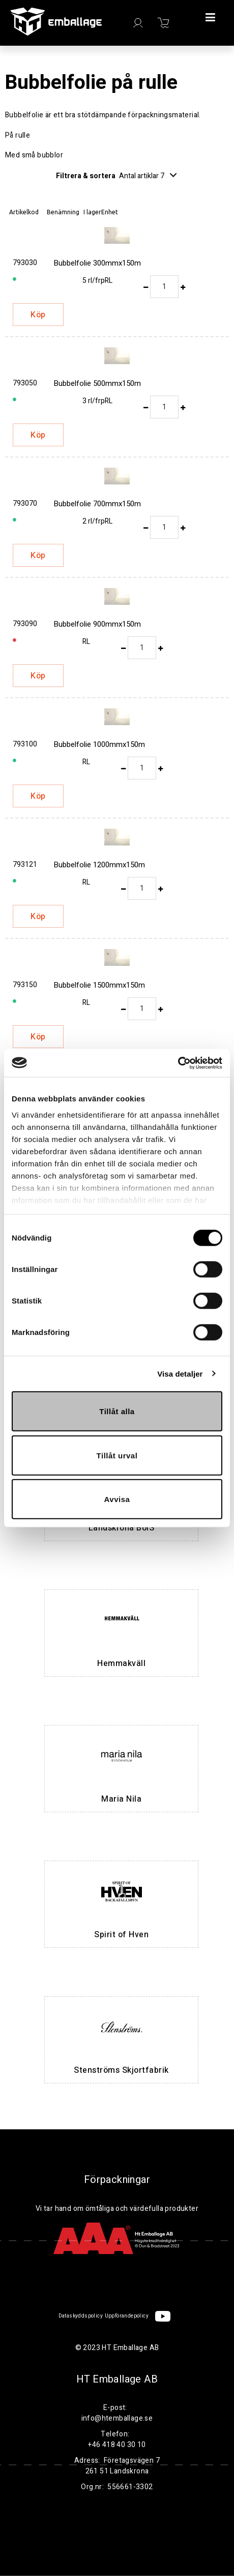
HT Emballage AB (117, 2379)
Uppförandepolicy (127, 2316)
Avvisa (117, 1499)
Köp (38, 315)
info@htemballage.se (117, 2418)
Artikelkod (24, 212)
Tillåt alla (116, 1411)
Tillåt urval (117, 1455)
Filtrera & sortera (117, 176)
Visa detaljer (179, 1373)
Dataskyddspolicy (80, 2316)
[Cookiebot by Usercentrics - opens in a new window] (177, 1062)
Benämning (63, 212)
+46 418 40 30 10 (116, 2444)
